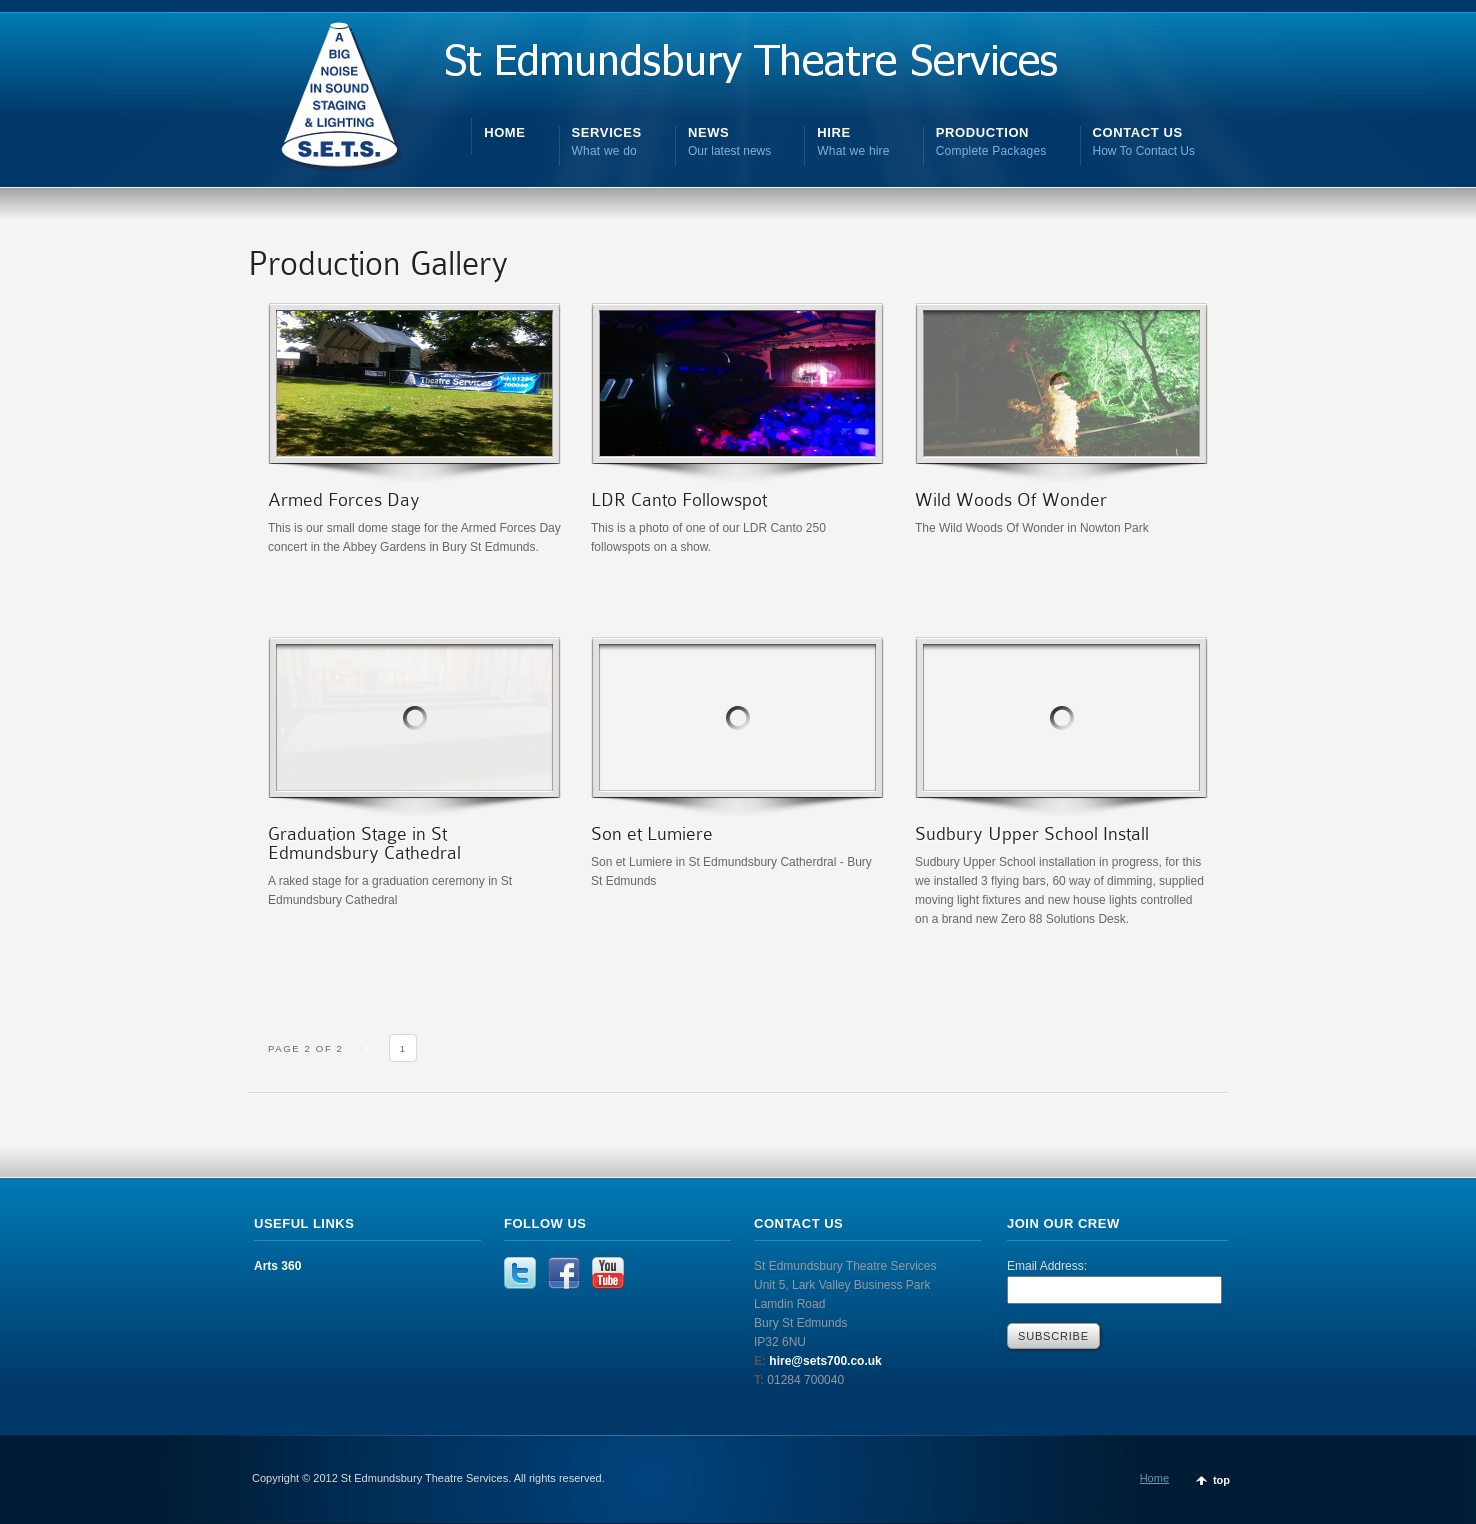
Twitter (520, 1273)
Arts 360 (277, 1266)
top (1221, 1480)
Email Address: (1047, 1266)
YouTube (608, 1273)
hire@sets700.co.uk (824, 1361)
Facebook (564, 1273)
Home (1154, 1478)
